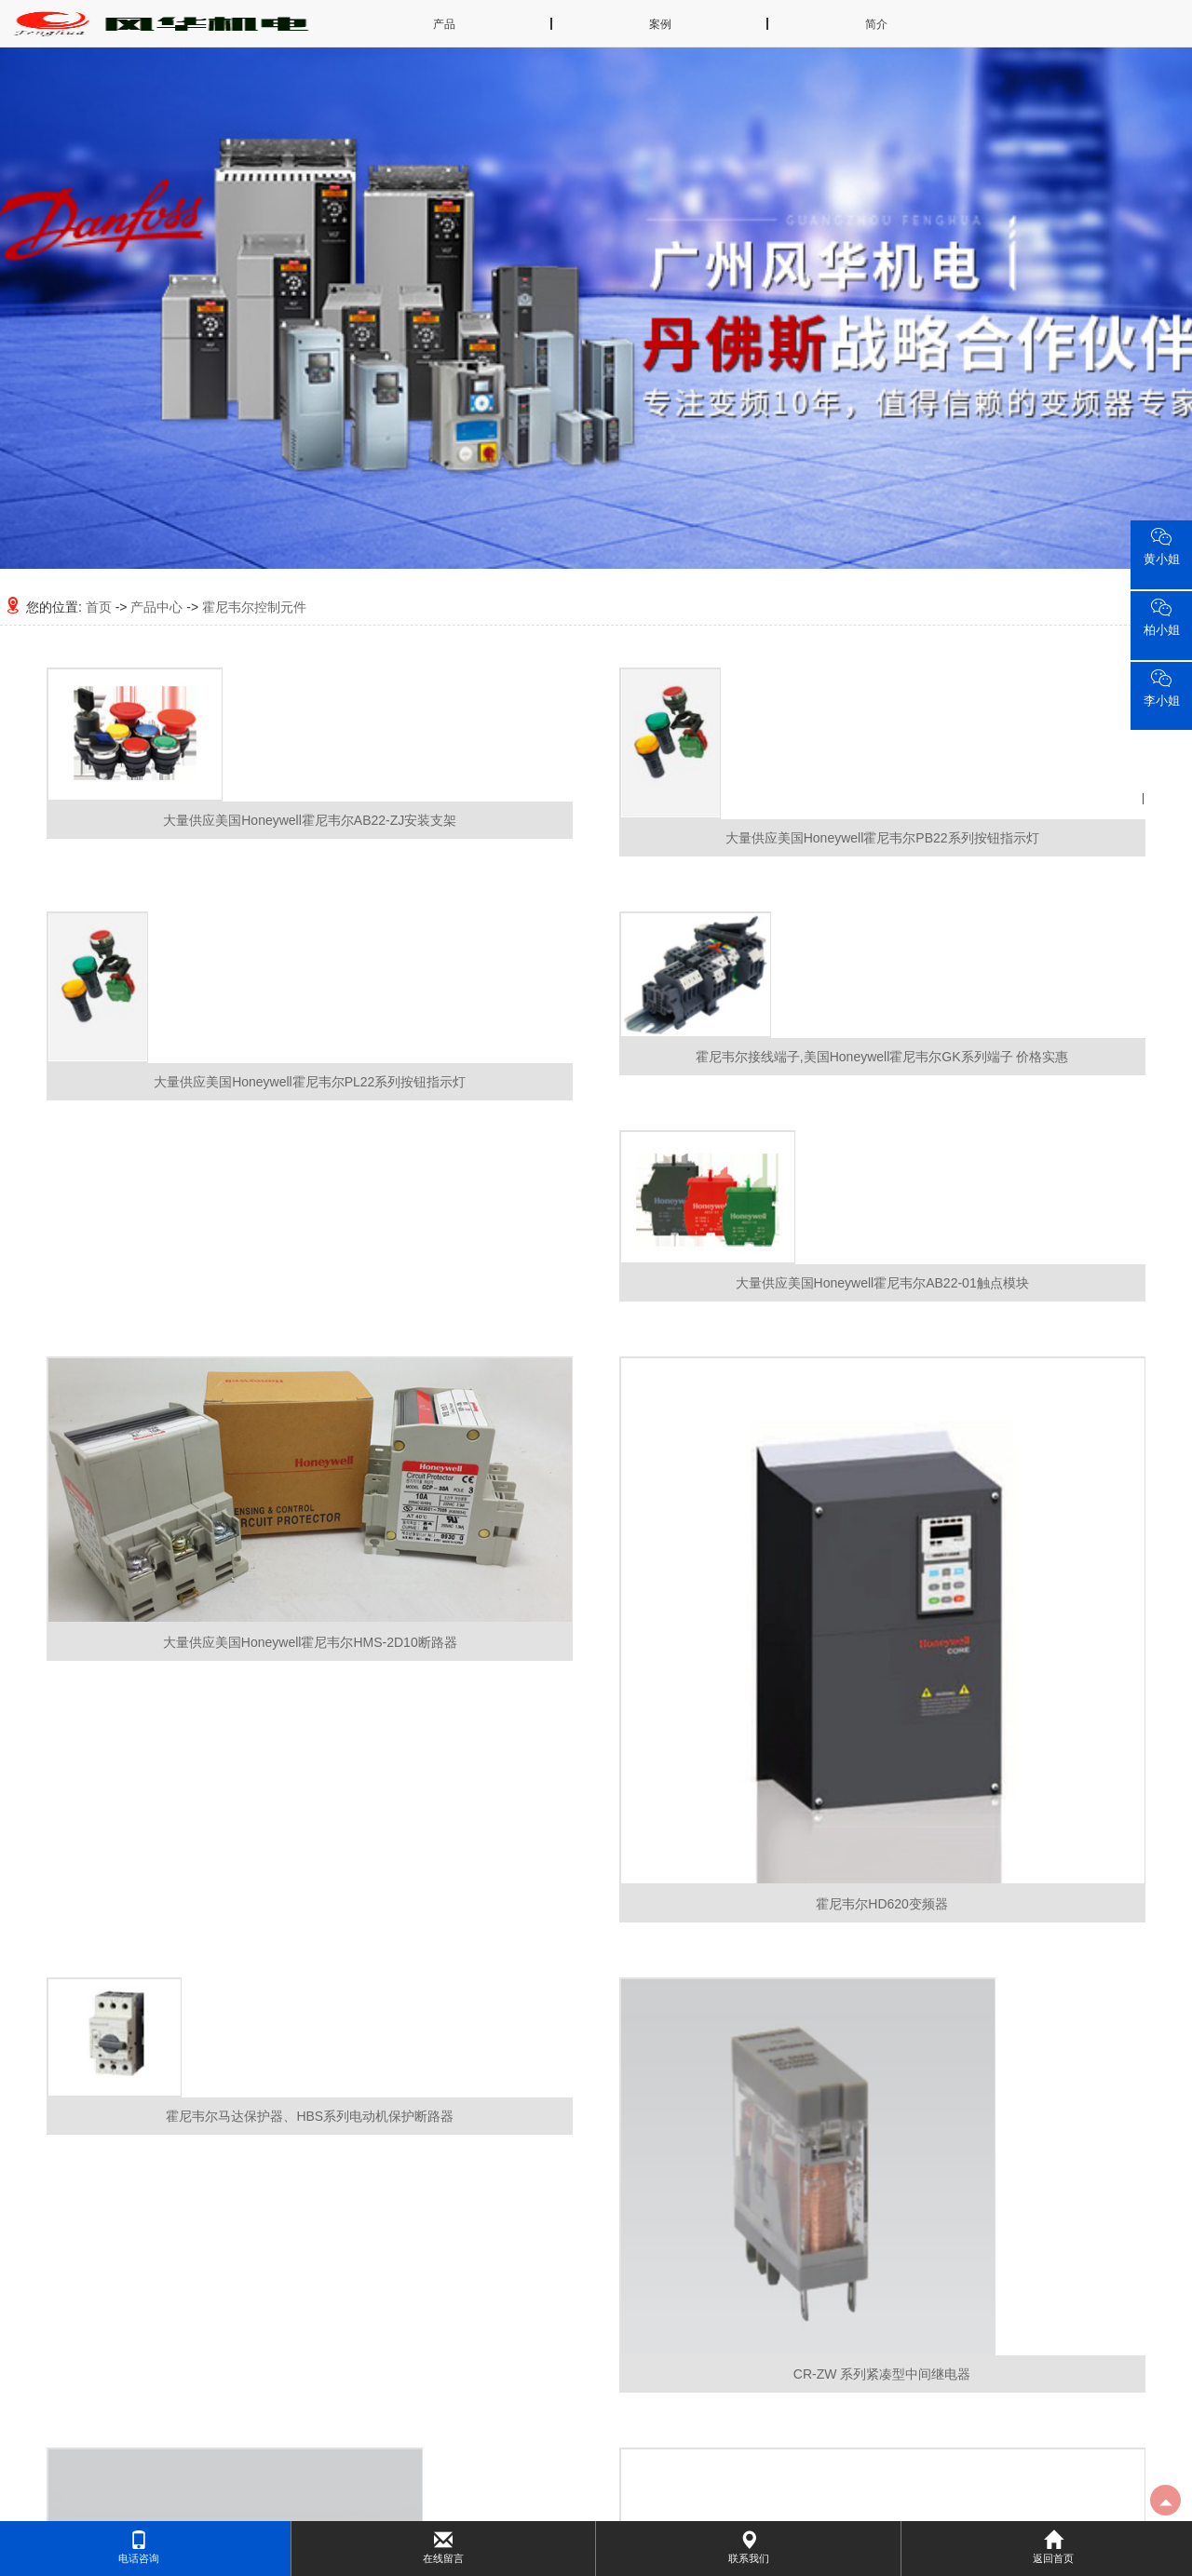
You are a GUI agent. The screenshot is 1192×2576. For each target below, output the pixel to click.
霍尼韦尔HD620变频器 (882, 1903)
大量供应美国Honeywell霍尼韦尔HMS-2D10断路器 (310, 1642)
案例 (660, 24)
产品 (444, 24)
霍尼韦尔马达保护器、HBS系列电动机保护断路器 (310, 2116)
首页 (99, 607)
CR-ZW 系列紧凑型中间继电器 (882, 2374)
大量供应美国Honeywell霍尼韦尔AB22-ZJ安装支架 (309, 820)
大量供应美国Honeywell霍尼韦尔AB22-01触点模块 (882, 1282)
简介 (876, 24)
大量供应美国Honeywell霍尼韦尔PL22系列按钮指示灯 (310, 1081)
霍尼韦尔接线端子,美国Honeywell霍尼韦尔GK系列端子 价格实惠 (882, 1056)
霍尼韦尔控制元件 (254, 607)
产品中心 (156, 607)
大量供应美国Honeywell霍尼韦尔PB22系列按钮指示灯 (882, 837)
